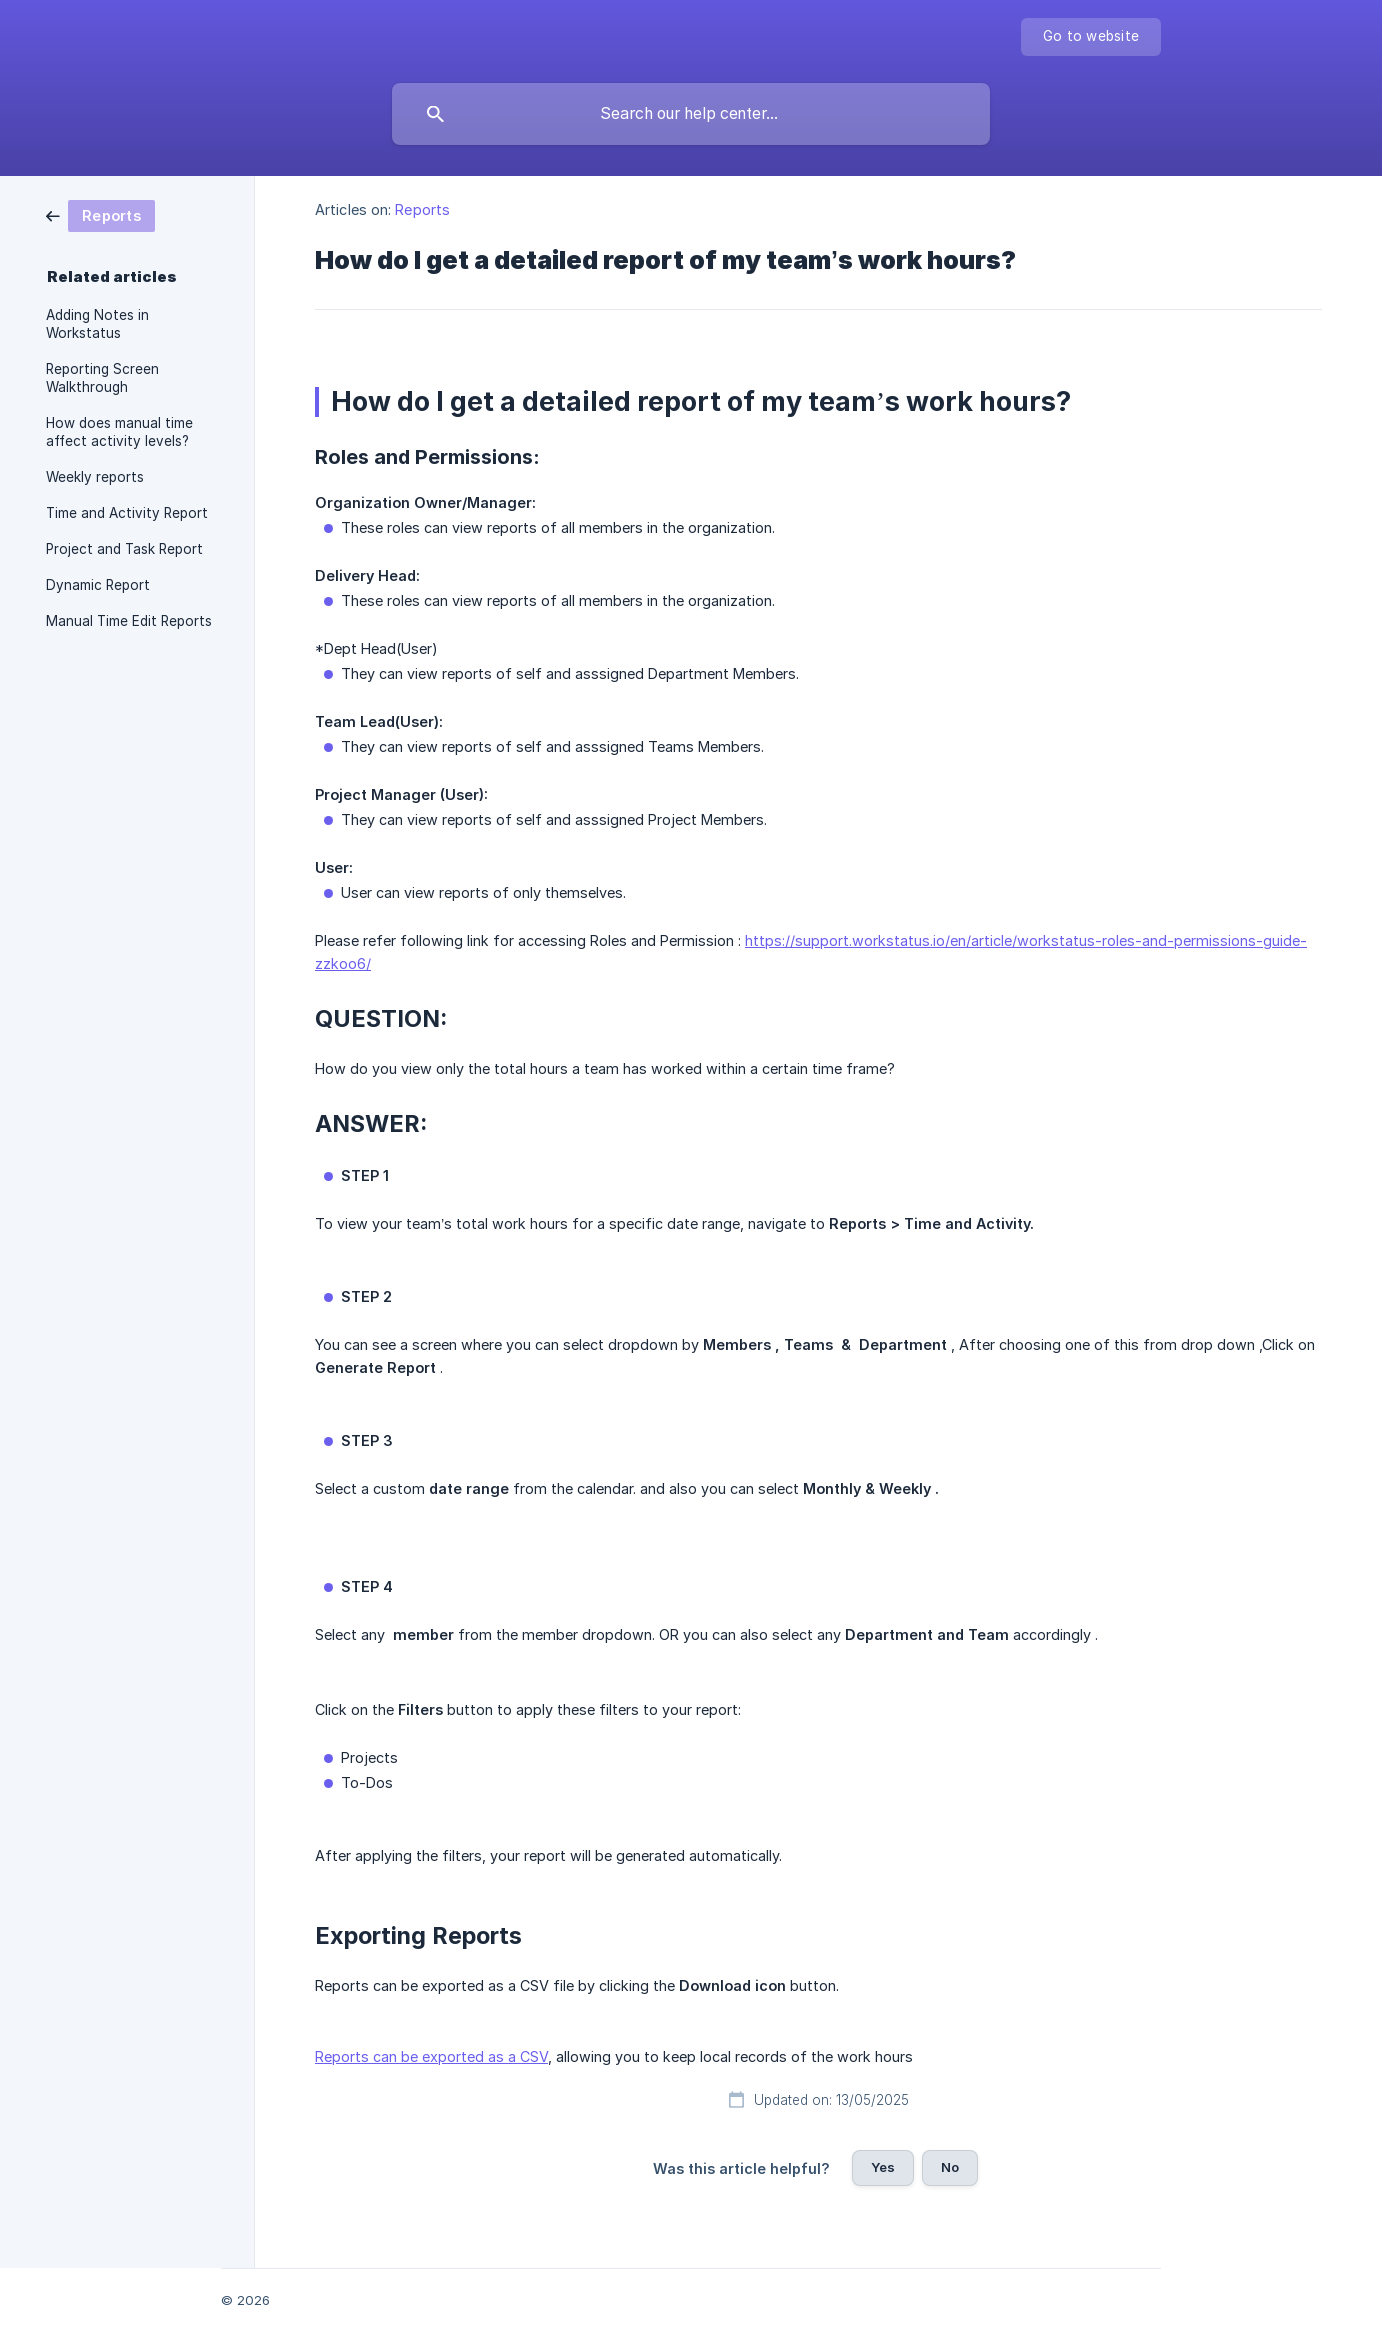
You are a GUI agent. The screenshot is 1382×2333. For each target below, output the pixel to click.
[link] (100, 214)
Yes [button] (883, 2167)
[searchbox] (691, 114)
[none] (1091, 37)
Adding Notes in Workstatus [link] (97, 324)
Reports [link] (422, 209)
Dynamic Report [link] (98, 585)
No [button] (950, 2167)
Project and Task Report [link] (124, 549)
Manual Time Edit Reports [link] (129, 621)
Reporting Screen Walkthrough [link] (102, 378)
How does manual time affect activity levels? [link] (119, 432)
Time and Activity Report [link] (127, 513)
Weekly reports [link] (95, 477)
